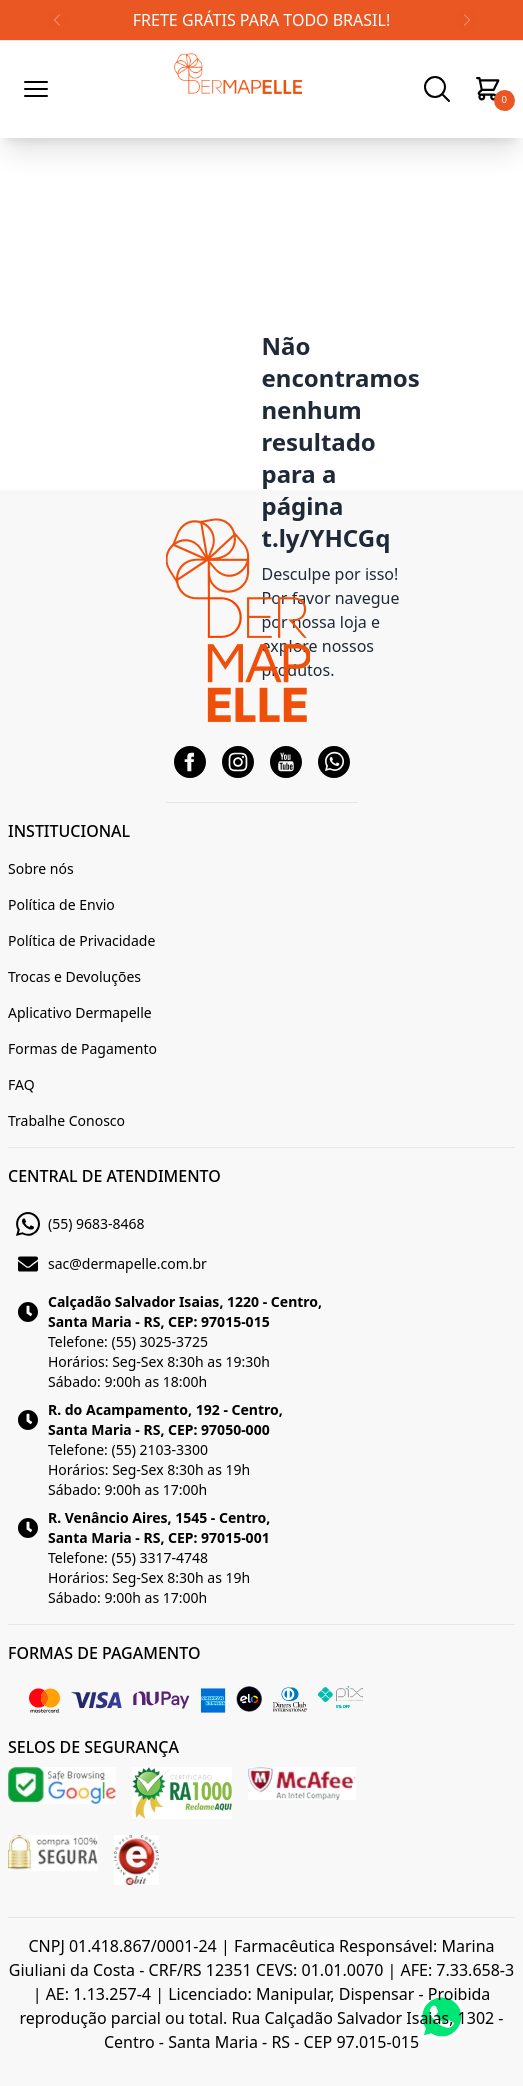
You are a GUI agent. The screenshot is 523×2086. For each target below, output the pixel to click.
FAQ (21, 1084)
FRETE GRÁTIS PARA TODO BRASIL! (261, 20)
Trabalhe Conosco (66, 1120)
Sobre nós (41, 868)
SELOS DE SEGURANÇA (93, 1747)
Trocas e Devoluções (74, 976)
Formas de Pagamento (82, 1048)
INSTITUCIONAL (69, 831)
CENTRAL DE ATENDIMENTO (114, 1176)
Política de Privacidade (81, 940)
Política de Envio (61, 904)
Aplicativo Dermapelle (80, 1012)
